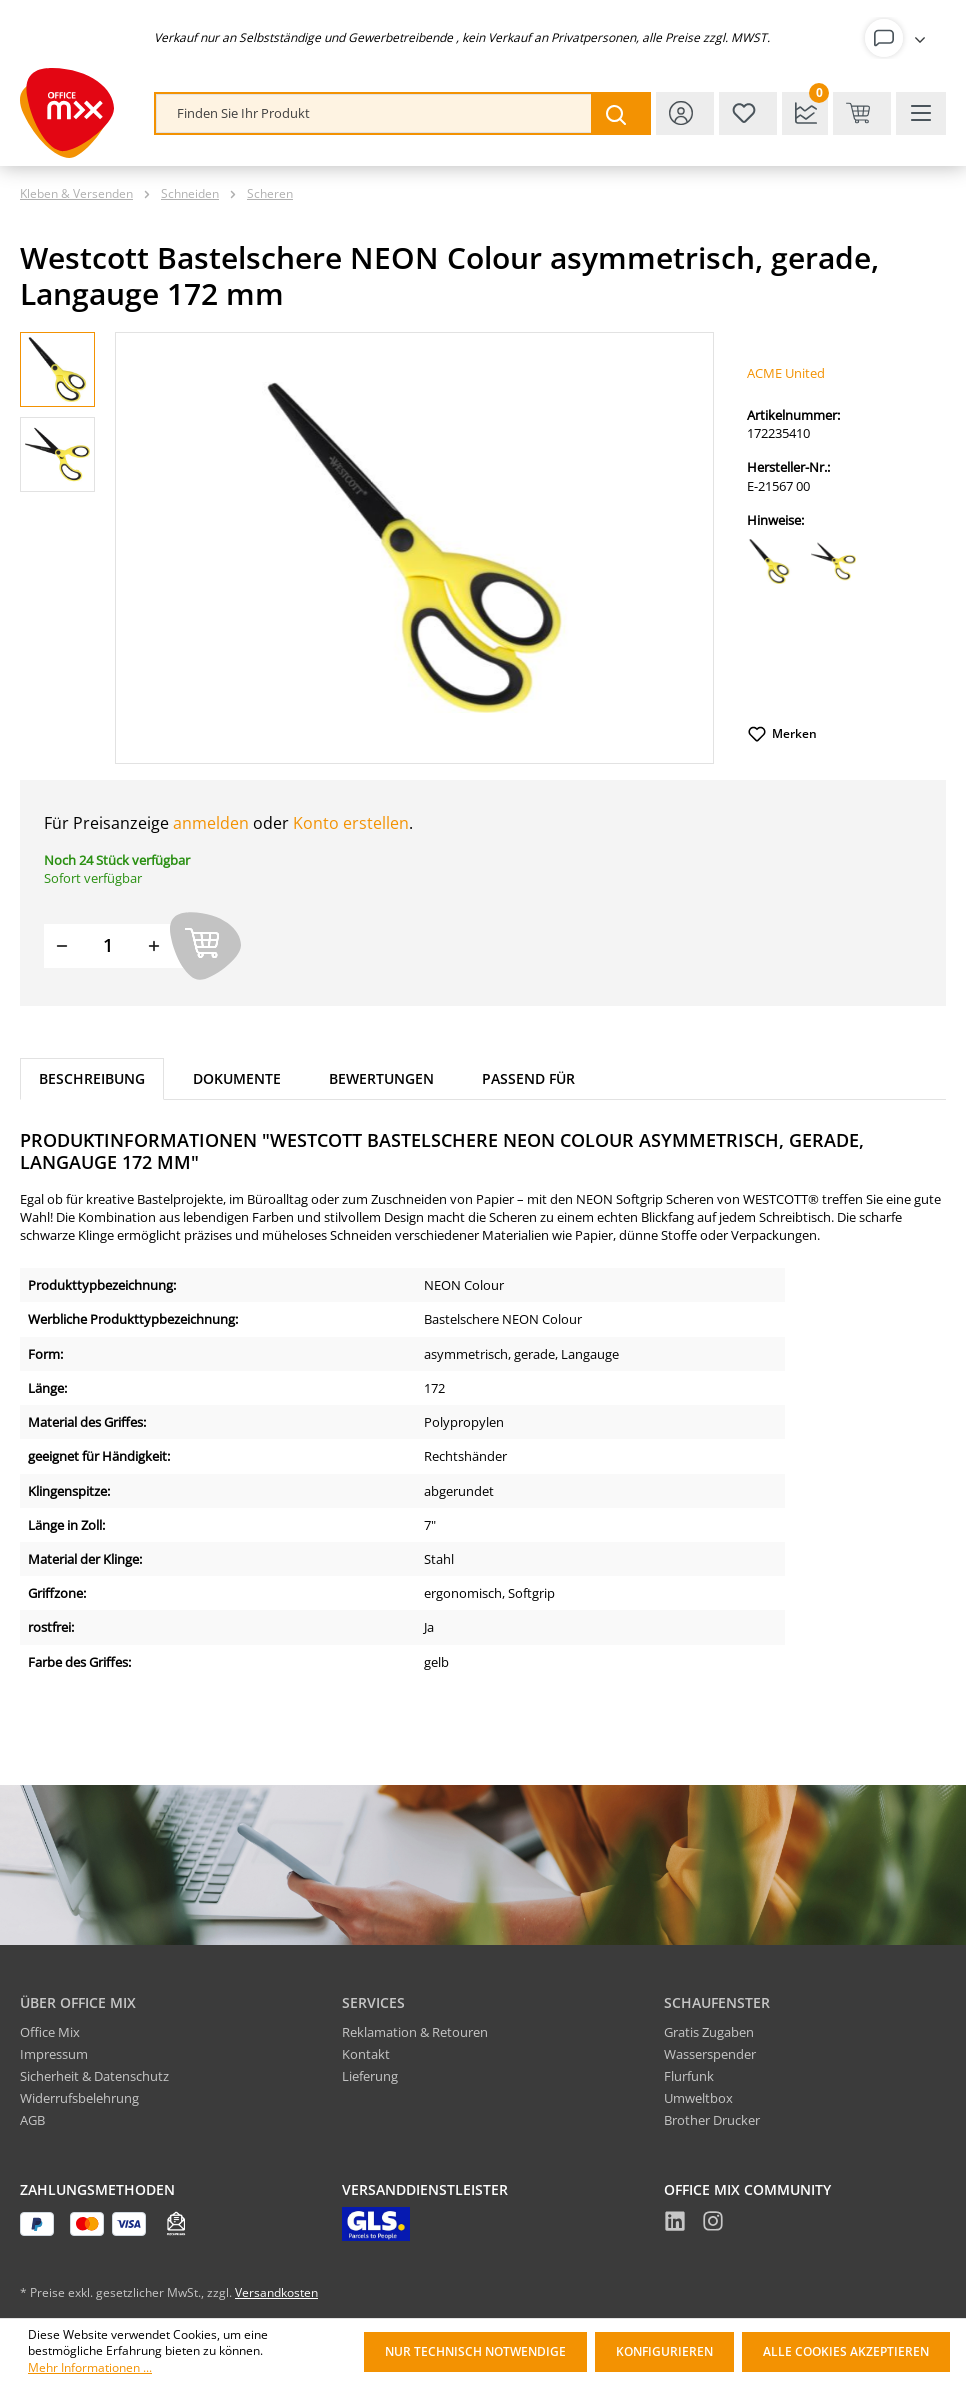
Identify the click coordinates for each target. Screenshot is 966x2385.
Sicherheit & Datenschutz (94, 2076)
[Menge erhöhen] (154, 945)
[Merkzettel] (748, 113)
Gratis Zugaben (709, 2032)
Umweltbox (698, 2098)
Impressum (54, 2054)
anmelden (211, 823)
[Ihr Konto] (899, 38)
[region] (367, 548)
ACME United (786, 373)
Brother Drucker (712, 2120)
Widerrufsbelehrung (79, 2098)
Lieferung (370, 2076)
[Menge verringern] (62, 945)
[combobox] (374, 113)
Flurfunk (689, 2076)
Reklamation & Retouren (415, 2032)
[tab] (92, 1079)
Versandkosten (276, 2292)
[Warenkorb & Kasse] (862, 113)
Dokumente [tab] (237, 1078)
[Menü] (921, 113)
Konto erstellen (351, 823)
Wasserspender (710, 2054)
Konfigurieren (664, 2351)
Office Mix (50, 2032)
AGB (32, 2120)
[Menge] (108, 945)
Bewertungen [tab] (381, 1078)
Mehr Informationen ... (90, 2368)
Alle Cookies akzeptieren (846, 2351)
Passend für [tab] (528, 1078)
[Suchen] (620, 113)
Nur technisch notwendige (475, 2351)
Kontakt (366, 2054)
